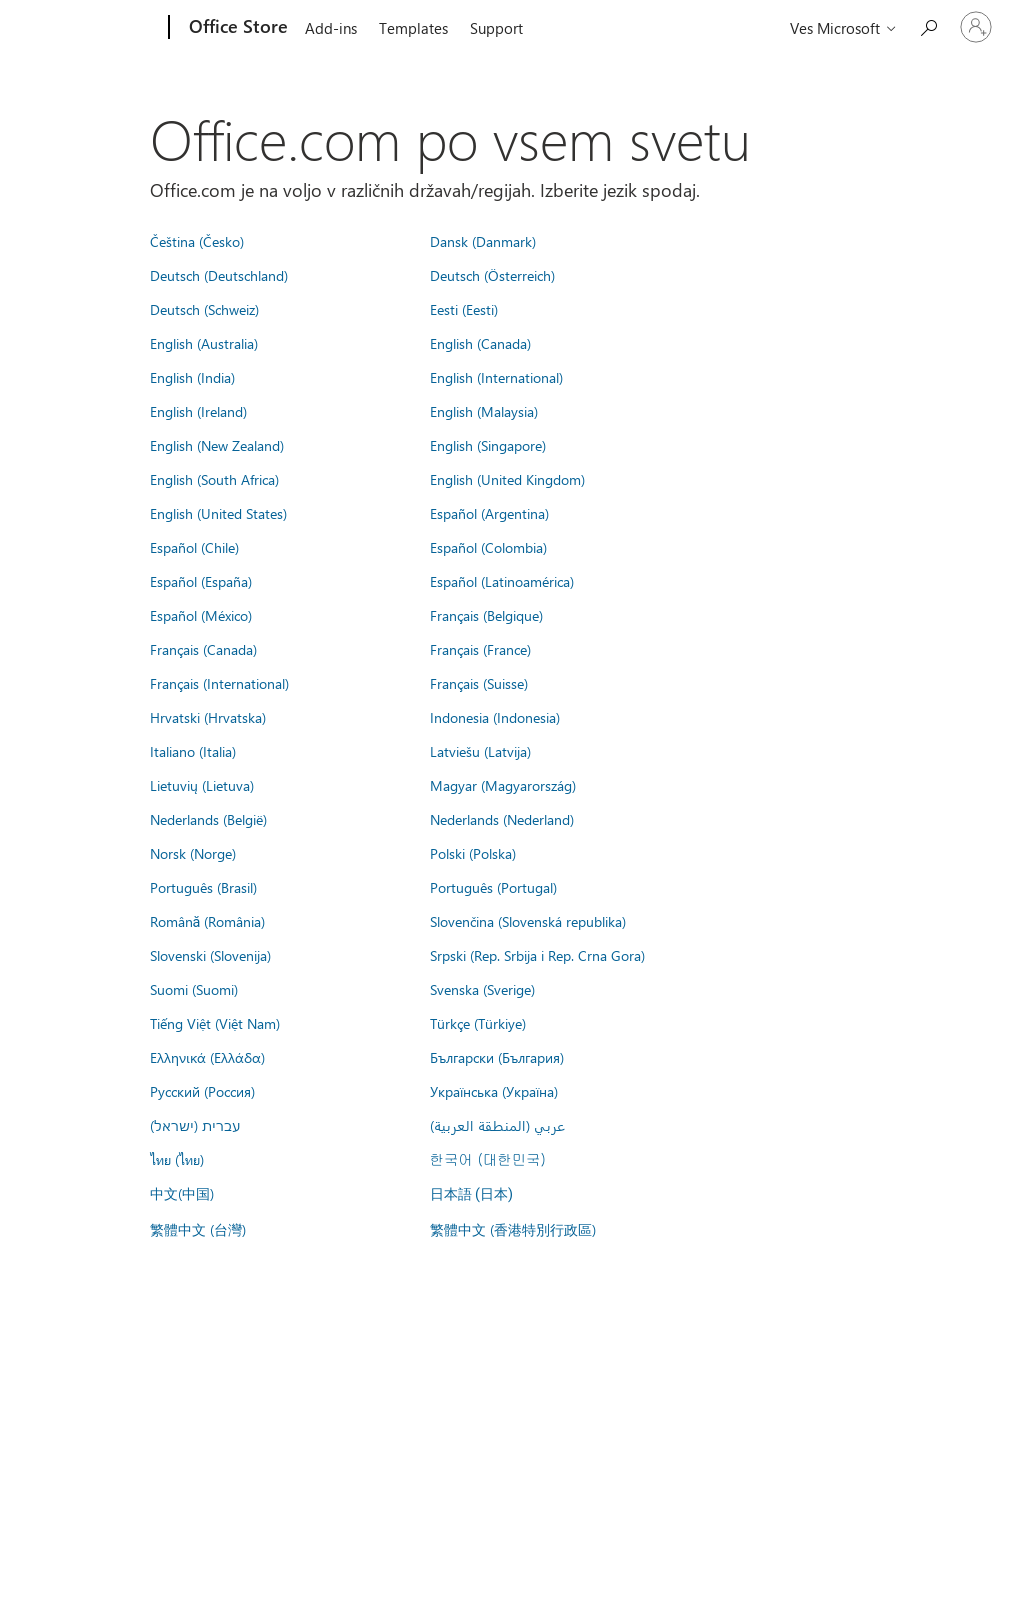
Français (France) (480, 649)
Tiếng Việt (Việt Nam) (215, 1023)
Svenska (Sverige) (482, 989)
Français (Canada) (203, 649)
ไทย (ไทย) (177, 1159)
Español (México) (201, 615)
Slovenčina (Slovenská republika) (528, 921)
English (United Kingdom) (507, 479)
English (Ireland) (198, 411)
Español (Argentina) (489, 513)
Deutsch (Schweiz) (204, 309)
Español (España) (201, 581)
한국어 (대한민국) (488, 1159)
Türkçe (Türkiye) (478, 1023)
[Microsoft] (92, 28)
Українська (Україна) (494, 1091)
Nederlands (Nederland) (502, 819)
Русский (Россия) (202, 1091)
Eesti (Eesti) (464, 309)
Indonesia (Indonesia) (495, 717)
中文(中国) (182, 1193)
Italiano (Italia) (193, 751)
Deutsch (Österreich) (492, 275)
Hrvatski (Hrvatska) (208, 717)
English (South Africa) (214, 479)
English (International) (496, 377)
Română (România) (208, 921)
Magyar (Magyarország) (503, 785)
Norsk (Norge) (193, 853)
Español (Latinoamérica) (502, 581)
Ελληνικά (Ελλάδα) (207, 1057)
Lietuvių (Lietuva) (202, 785)
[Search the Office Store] (928, 25)
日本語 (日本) (472, 1194)
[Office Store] (236, 28)
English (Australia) (204, 343)
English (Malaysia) (484, 411)
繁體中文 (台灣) (198, 1229)
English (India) (192, 377)
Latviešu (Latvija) (480, 751)
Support (496, 28)
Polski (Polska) (473, 853)
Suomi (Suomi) (194, 989)
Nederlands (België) (208, 819)
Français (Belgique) (486, 615)
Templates (413, 28)
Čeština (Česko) (197, 241)
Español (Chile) (194, 547)
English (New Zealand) (217, 445)
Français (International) (219, 683)
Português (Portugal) (493, 887)
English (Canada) (480, 343)
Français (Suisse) (479, 683)
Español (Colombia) (488, 547)
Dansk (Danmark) (483, 241)
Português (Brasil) (203, 887)
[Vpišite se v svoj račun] (976, 27)
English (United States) (218, 513)
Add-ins (331, 28)
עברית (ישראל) (195, 1125)
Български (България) (497, 1057)
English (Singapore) (488, 445)
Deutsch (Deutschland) (219, 275)
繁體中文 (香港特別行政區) (513, 1229)
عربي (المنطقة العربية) (497, 1125)
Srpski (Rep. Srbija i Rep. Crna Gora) (537, 955)
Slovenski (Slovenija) (210, 955)
